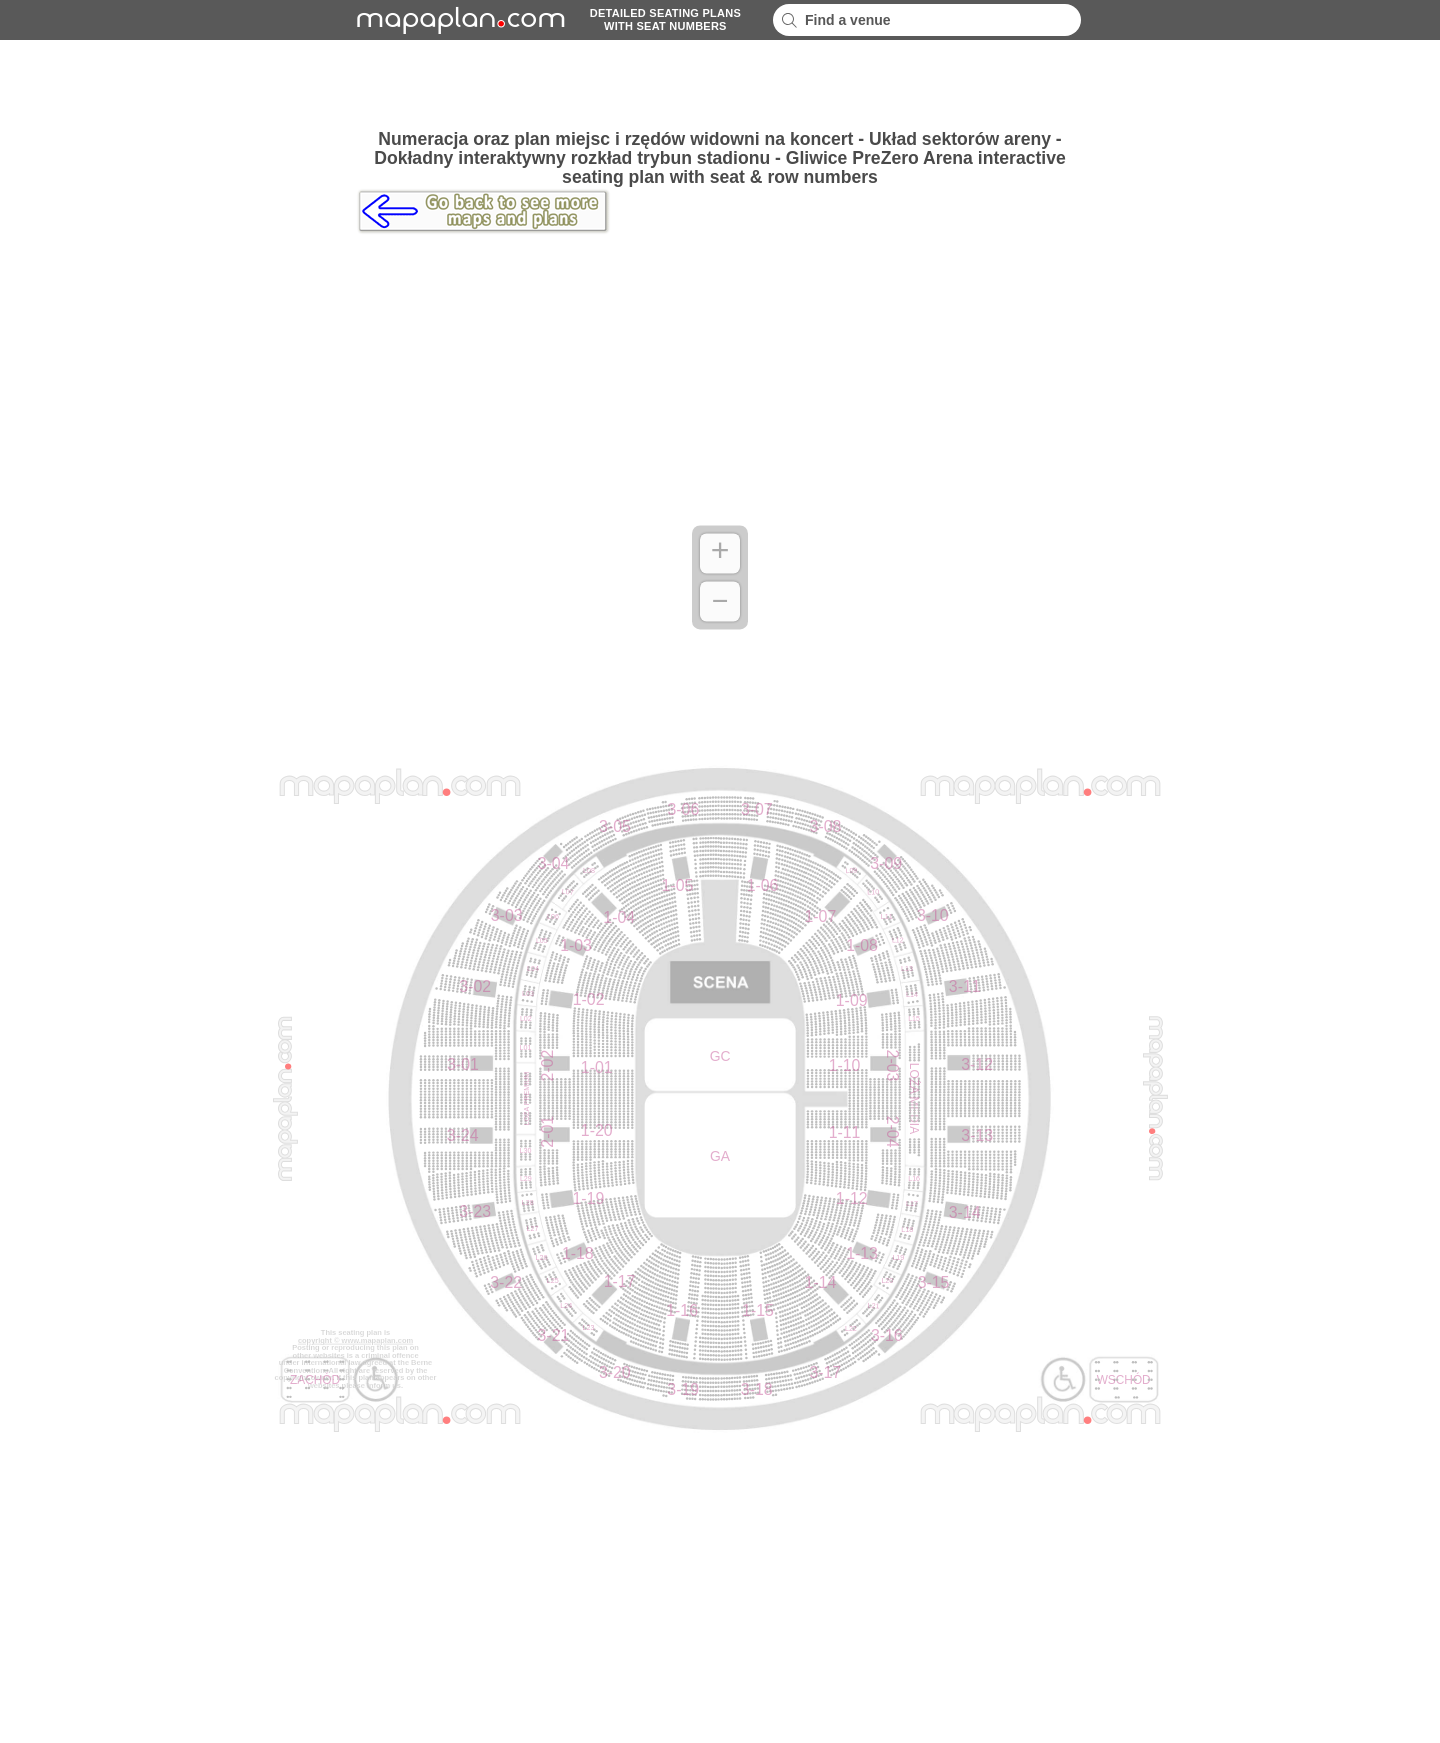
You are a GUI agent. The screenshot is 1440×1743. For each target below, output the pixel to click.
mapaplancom (458, 20)
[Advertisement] (720, 85)
